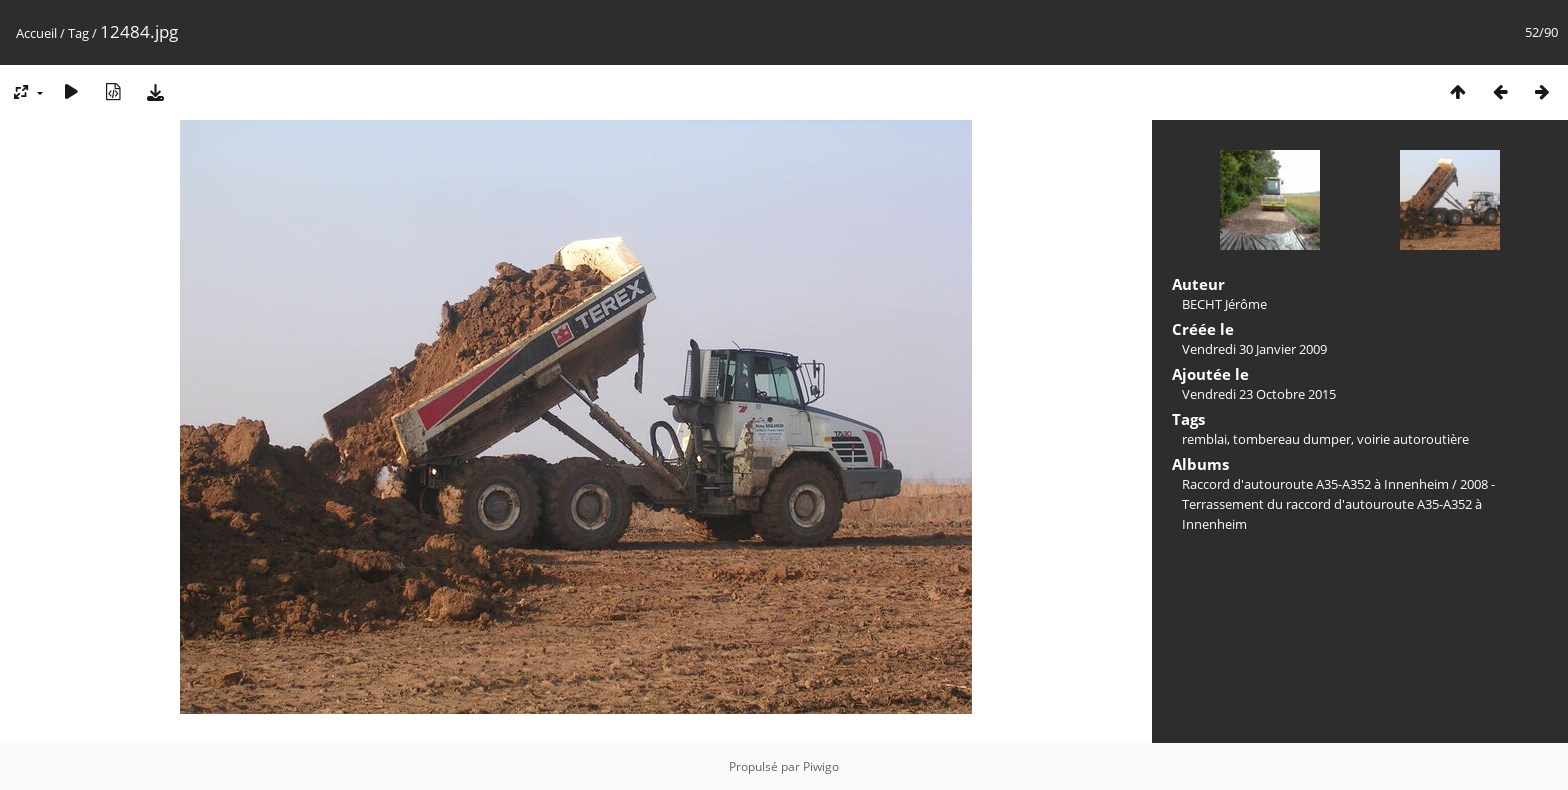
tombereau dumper (1292, 439)
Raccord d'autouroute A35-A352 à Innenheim (1315, 484)
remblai (1204, 439)
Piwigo (821, 766)
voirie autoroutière (1413, 439)
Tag (78, 33)
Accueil (36, 33)
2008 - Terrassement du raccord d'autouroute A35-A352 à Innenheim (1338, 504)
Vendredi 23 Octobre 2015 (1259, 394)
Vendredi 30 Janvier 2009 (1254, 349)
